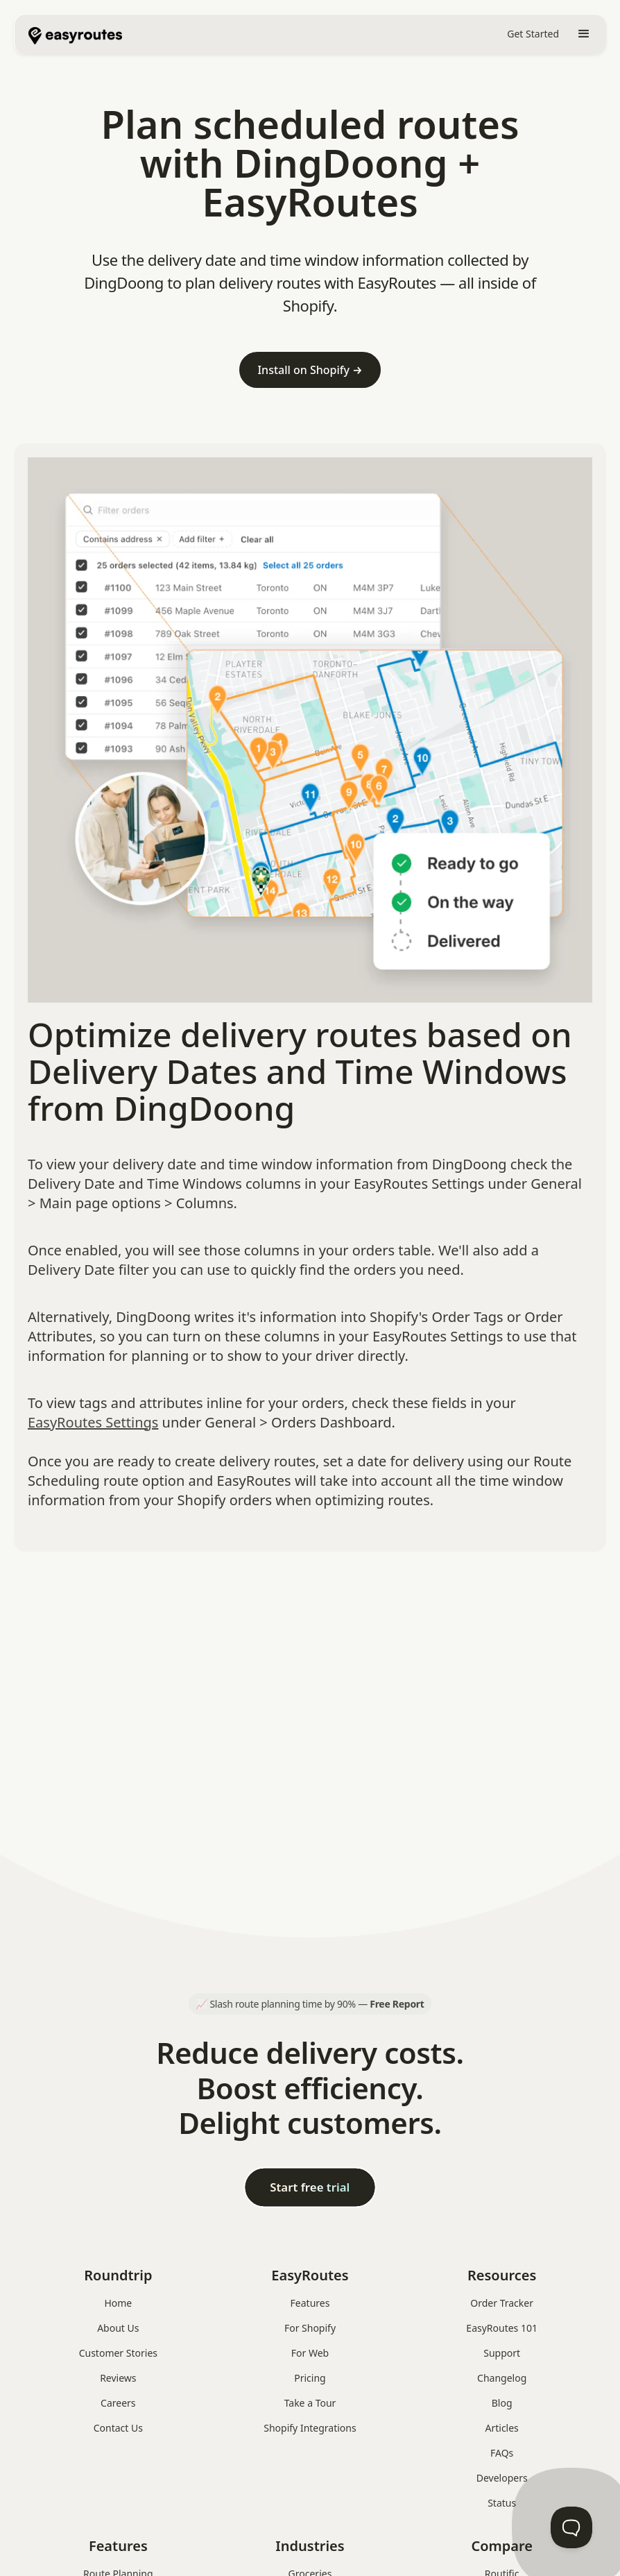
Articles (502, 2427)
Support (501, 2352)
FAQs (501, 2452)
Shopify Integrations (310, 2427)
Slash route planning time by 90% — (316, 2003)
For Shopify (310, 2327)
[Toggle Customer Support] (571, 2527)
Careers (118, 2402)
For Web (310, 2352)
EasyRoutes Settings (93, 1422)
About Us (118, 2327)
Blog (502, 2402)
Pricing (309, 2377)
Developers (502, 2477)
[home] (75, 34)
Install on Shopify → (309, 370)
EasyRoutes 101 (501, 2327)
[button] (584, 34)
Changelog (501, 2377)
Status (502, 2502)
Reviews (118, 2377)
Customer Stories (118, 2352)
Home (118, 2303)
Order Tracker (501, 2303)
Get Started (533, 33)
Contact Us (118, 2427)
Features (310, 2303)
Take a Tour (310, 2402)
